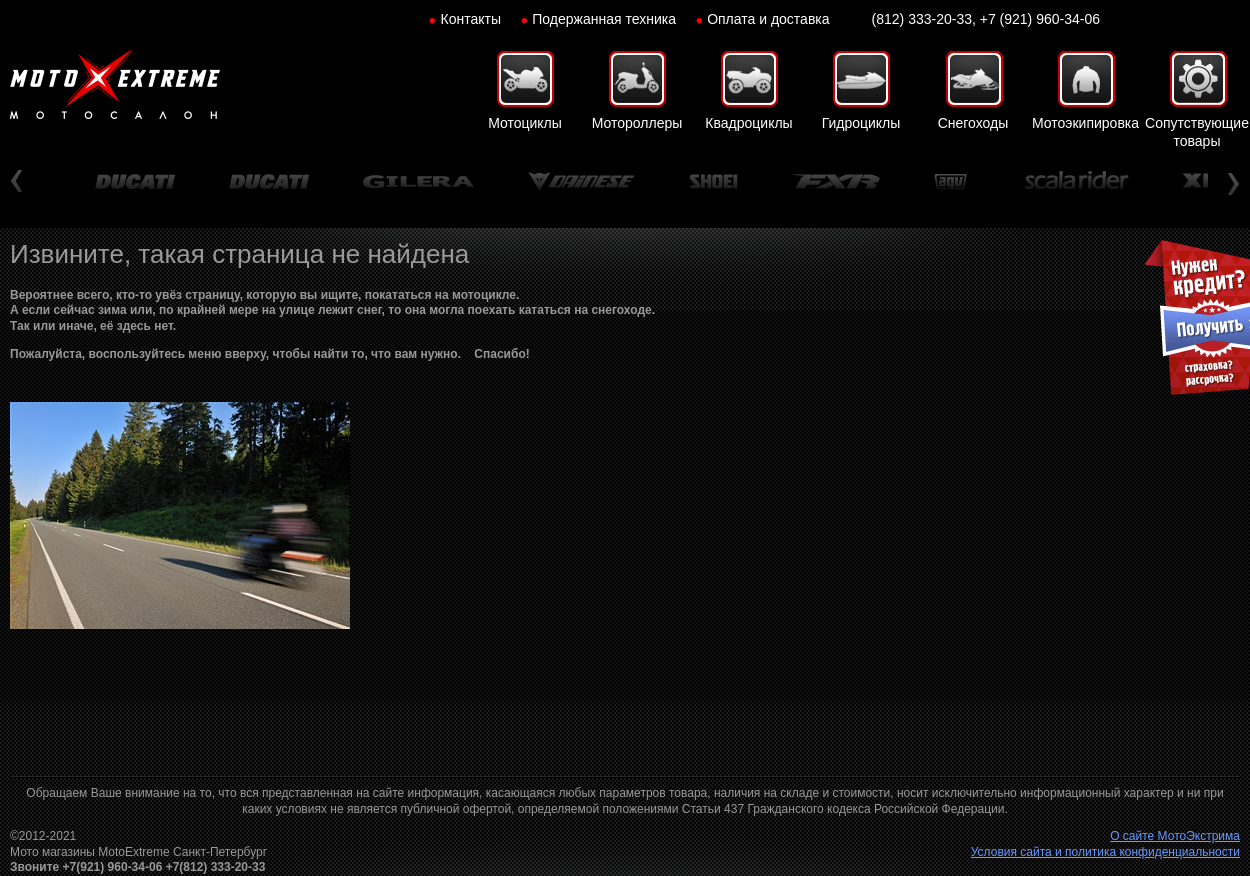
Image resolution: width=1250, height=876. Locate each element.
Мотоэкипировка (1085, 123)
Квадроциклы (748, 123)
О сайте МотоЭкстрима (1175, 836)
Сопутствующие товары (1197, 132)
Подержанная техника (604, 19)
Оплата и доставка (768, 19)
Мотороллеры (637, 123)
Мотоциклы (525, 123)
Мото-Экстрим (115, 85)
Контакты (471, 19)
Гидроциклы (861, 123)
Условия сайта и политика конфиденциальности (1105, 852)
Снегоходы (973, 123)
